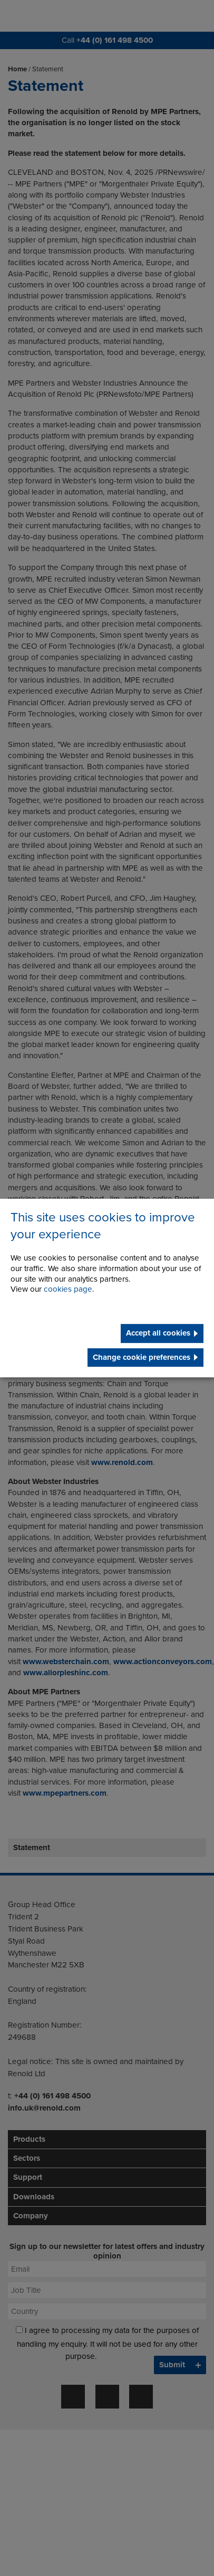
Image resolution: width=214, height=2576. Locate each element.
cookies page (68, 1289)
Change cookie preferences (141, 1357)
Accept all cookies (158, 1333)
